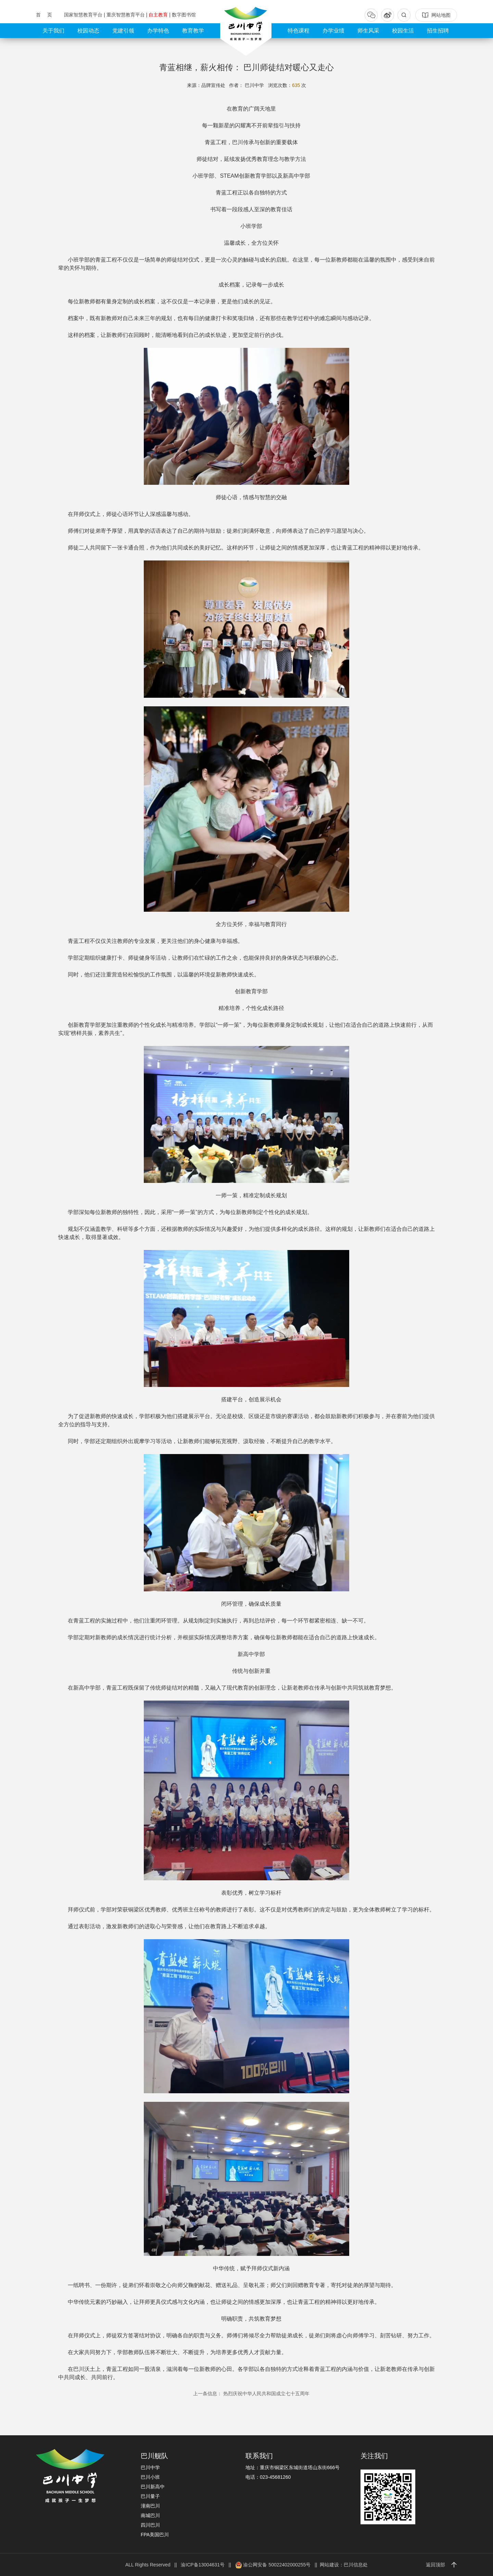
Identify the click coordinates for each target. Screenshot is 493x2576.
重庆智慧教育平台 (126, 14)
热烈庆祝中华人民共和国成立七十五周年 (251, 2393)
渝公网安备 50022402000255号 (273, 2564)
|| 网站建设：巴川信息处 (340, 2564)
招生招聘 (438, 31)
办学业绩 (333, 31)
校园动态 (88, 31)
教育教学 (193, 31)
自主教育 (159, 14)
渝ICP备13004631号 (203, 2564)
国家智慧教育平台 (84, 14)
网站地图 (436, 15)
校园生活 (403, 31)
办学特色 (158, 31)
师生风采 (368, 31)
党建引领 (123, 31)
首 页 (44, 14)
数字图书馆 (184, 14)
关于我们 (53, 31)
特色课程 (298, 31)
